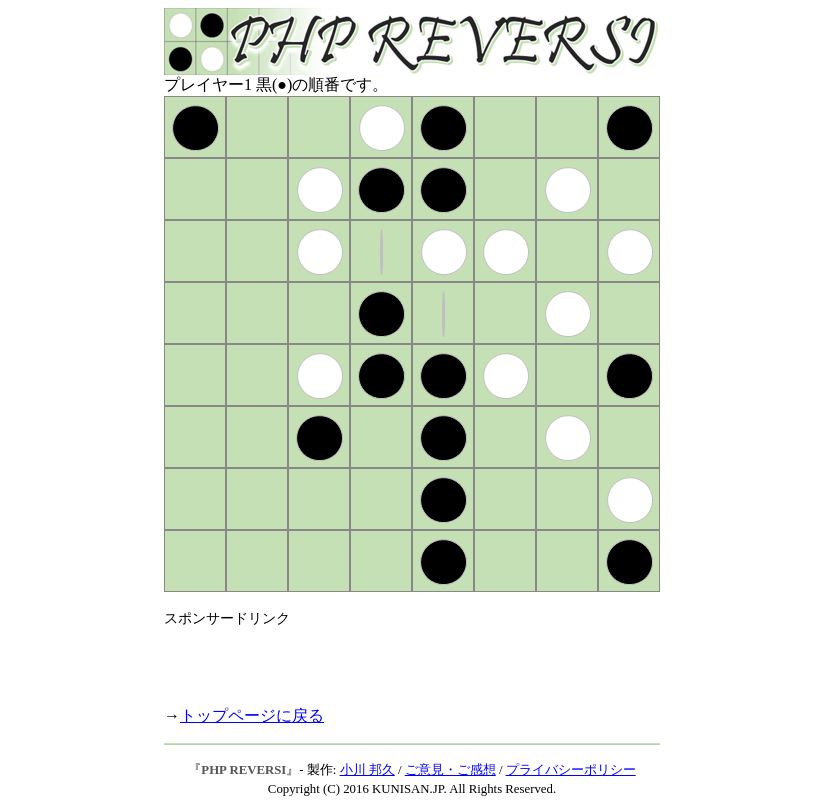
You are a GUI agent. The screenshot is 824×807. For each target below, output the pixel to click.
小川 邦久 (367, 770)
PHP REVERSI (243, 770)
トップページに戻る (252, 715)
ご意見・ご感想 (450, 770)
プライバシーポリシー (571, 770)
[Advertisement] (398, 658)
